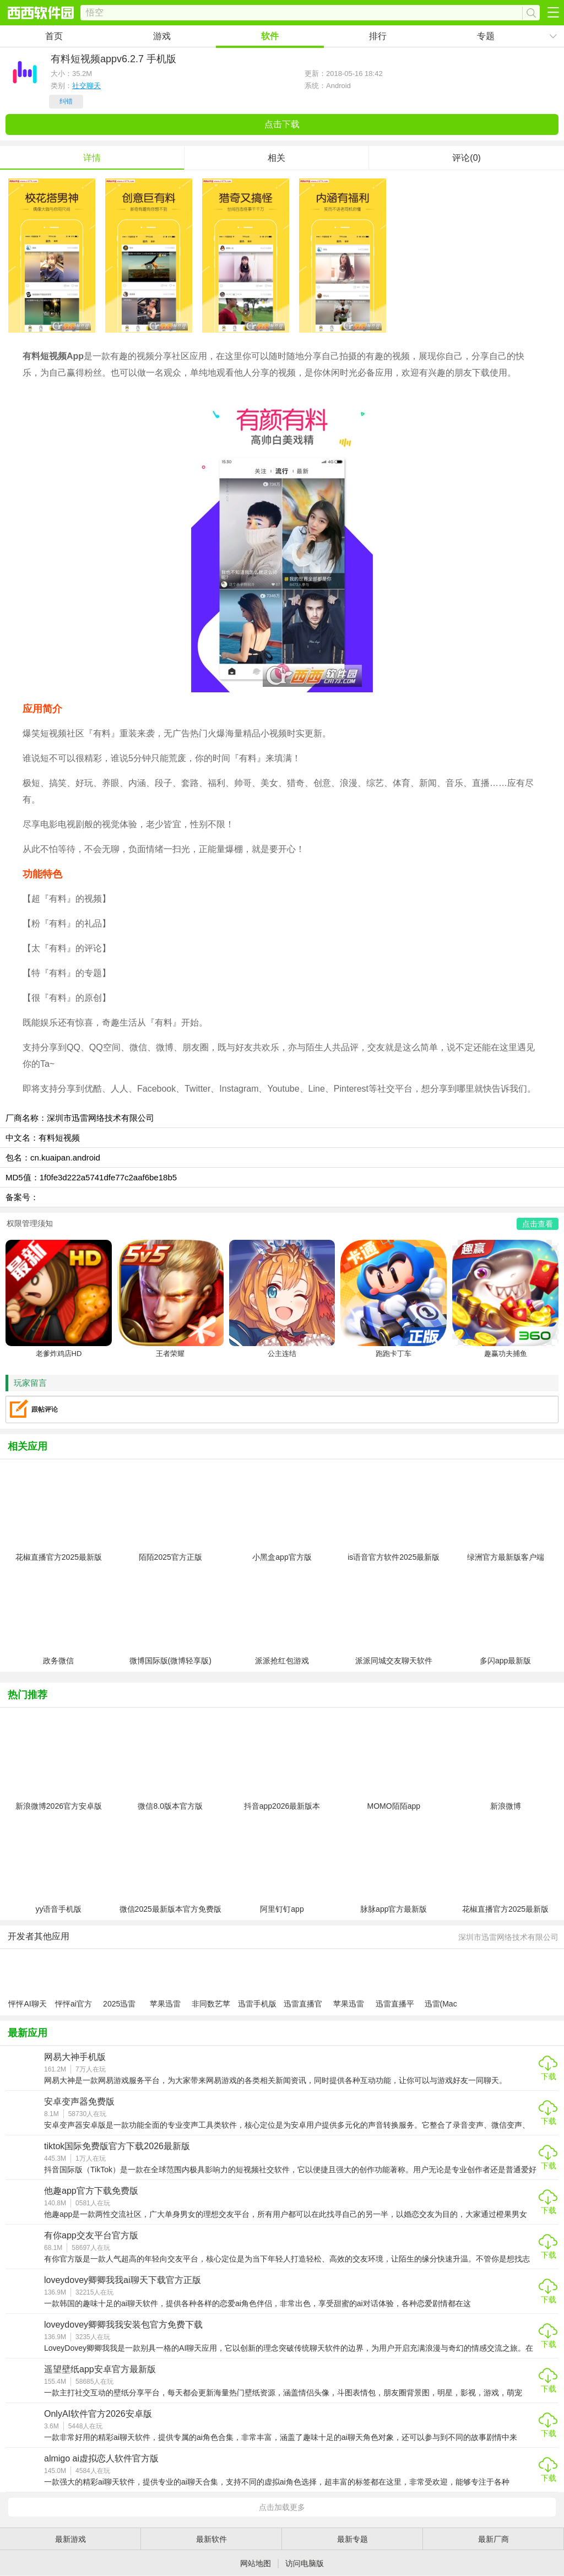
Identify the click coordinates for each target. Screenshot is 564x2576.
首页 (54, 36)
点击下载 (282, 124)
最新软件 (211, 2539)
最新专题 (352, 2539)
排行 (378, 36)
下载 (548, 2076)
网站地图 (255, 2563)
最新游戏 (70, 2539)
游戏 (162, 36)
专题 (486, 36)
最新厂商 (493, 2539)
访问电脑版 (304, 2563)
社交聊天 (86, 86)
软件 (270, 36)
